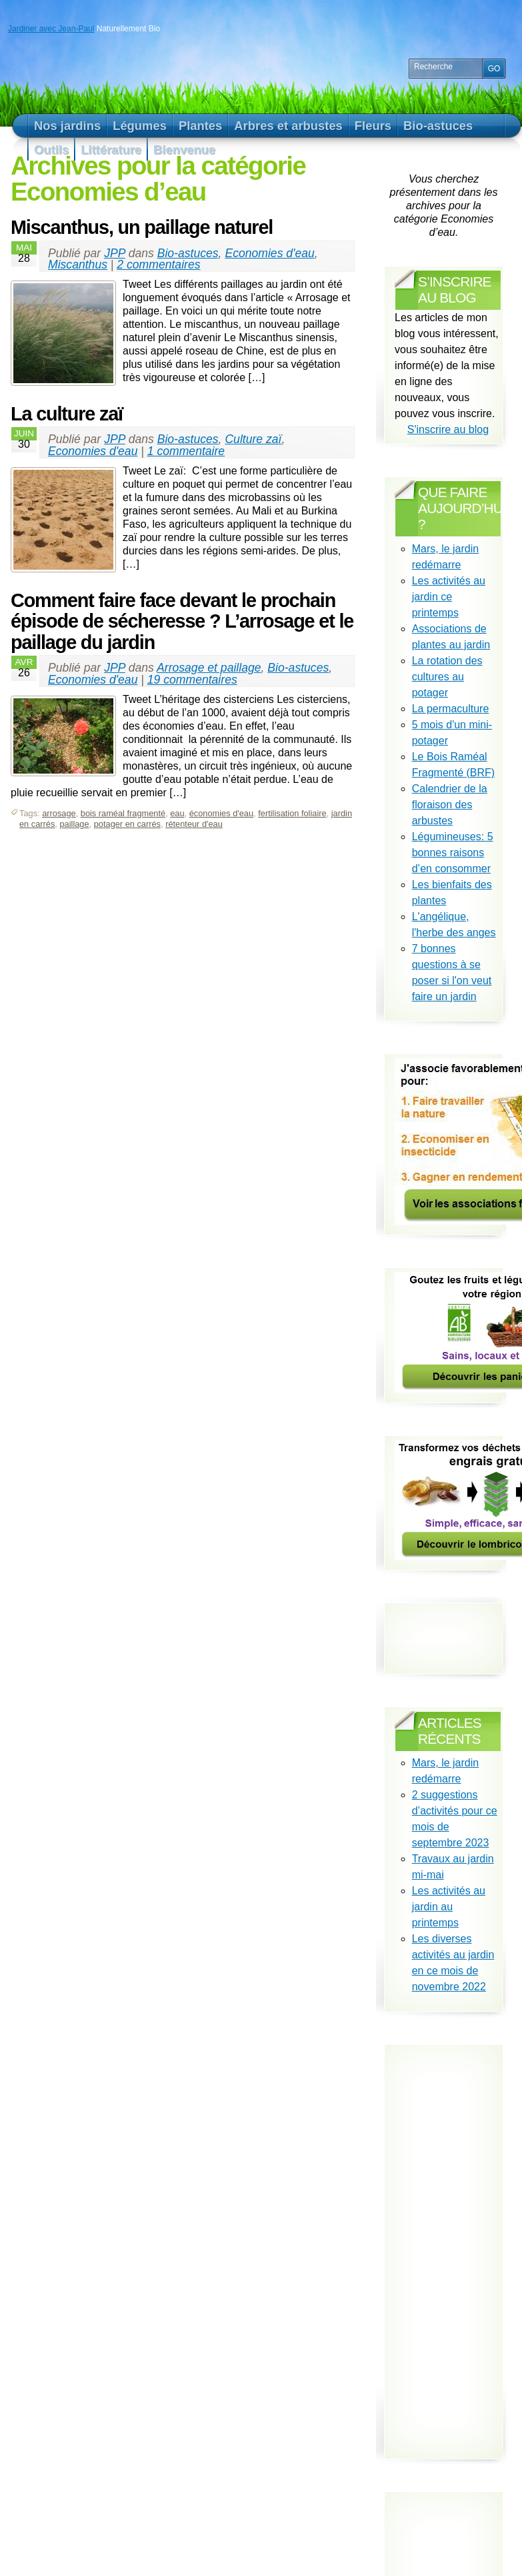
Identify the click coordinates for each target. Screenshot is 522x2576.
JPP (114, 253)
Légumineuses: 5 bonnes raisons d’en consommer (452, 852)
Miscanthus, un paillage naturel (142, 227)
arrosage (59, 813)
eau (177, 813)
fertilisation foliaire (292, 813)
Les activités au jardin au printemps (448, 1906)
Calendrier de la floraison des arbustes (449, 804)
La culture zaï (67, 413)
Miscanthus (77, 264)
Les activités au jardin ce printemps (448, 596)
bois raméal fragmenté (123, 813)
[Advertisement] (458, 2248)
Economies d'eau (269, 253)
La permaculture (450, 708)
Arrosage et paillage (209, 667)
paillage (74, 824)
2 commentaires (158, 264)
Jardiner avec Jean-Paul (51, 28)
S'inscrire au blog (448, 429)
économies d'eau (221, 813)
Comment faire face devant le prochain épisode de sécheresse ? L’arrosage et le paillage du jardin (182, 621)
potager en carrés (127, 824)
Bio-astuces (188, 253)
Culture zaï (253, 439)
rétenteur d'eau (194, 824)
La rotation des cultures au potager (447, 676)
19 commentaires (192, 679)
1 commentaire (186, 451)
